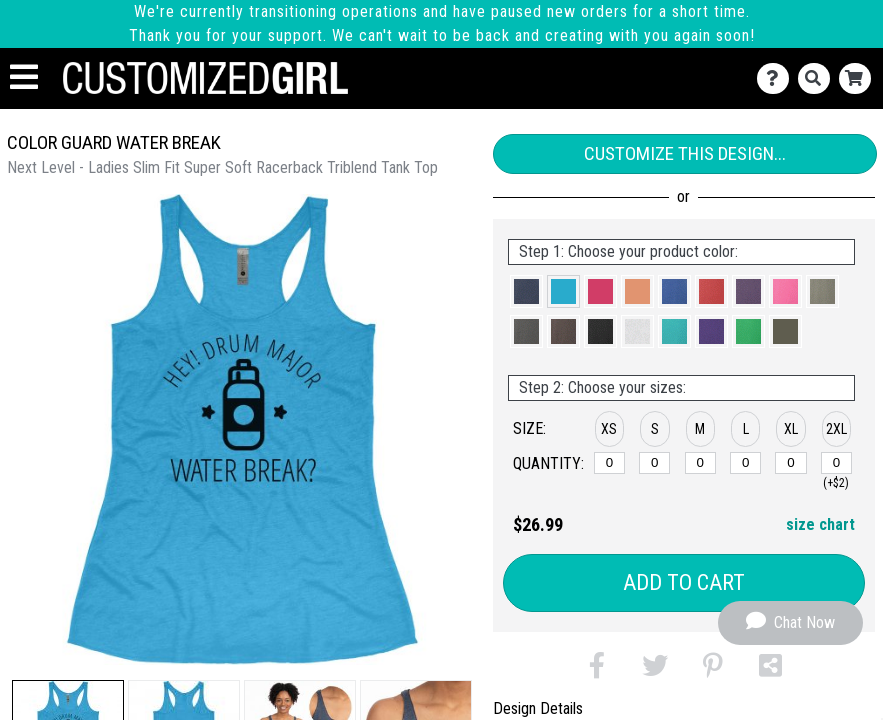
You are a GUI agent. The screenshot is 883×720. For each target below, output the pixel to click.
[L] (745, 463)
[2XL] (836, 463)
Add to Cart (684, 582)
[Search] (818, 78)
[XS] (609, 463)
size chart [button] (820, 524)
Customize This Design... (685, 153)
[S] (654, 463)
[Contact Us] (777, 78)
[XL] (790, 463)
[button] (526, 291)
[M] (700, 463)
